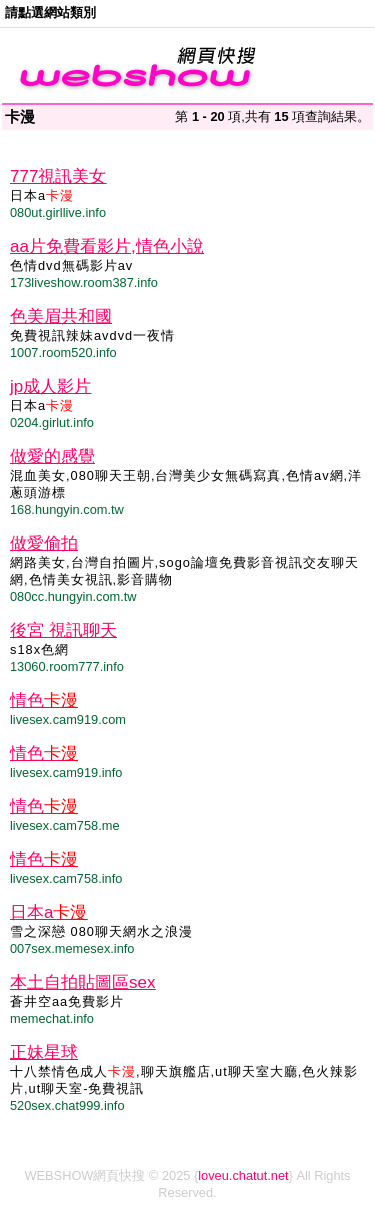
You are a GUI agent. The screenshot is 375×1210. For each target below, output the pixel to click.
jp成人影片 (50, 386)
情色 (44, 700)
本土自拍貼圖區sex (82, 982)
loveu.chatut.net (243, 1175)
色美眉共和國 (61, 316)
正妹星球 (44, 1052)
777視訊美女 (58, 176)
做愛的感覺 (52, 456)
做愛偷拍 (44, 543)
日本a (48, 912)
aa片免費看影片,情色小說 (107, 246)
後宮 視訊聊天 (63, 630)
